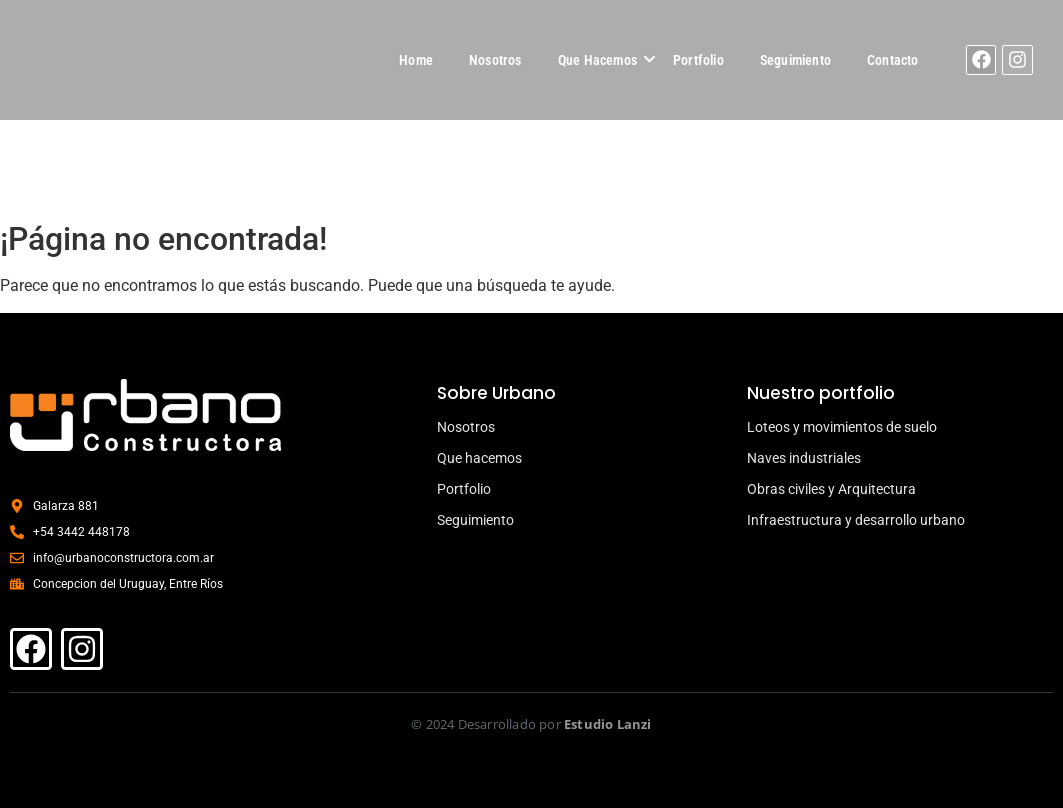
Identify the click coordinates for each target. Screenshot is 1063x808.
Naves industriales (804, 458)
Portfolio (698, 60)
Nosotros (495, 60)
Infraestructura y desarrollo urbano (856, 520)
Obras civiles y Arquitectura (831, 489)
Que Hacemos (597, 60)
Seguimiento (795, 60)
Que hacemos (479, 458)
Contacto (893, 60)
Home (416, 60)
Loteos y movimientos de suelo (842, 427)
